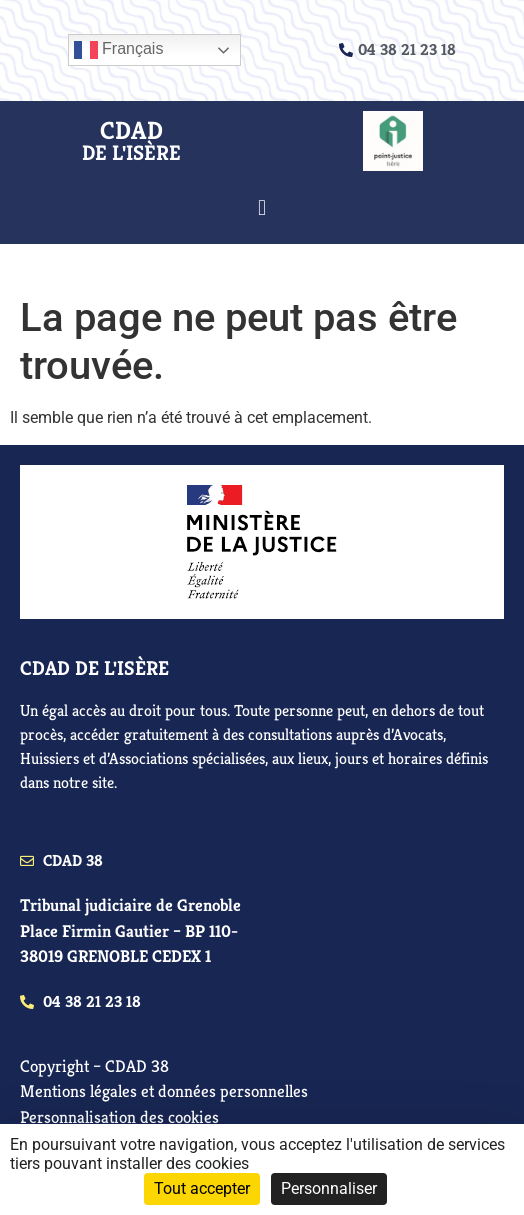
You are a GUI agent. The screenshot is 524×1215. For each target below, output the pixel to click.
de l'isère (131, 153)
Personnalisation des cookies (119, 1117)
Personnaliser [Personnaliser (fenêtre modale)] (329, 1188)
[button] (261, 207)
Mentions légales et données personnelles (164, 1091)
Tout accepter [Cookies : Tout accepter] (202, 1188)
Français (119, 50)
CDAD (131, 130)
